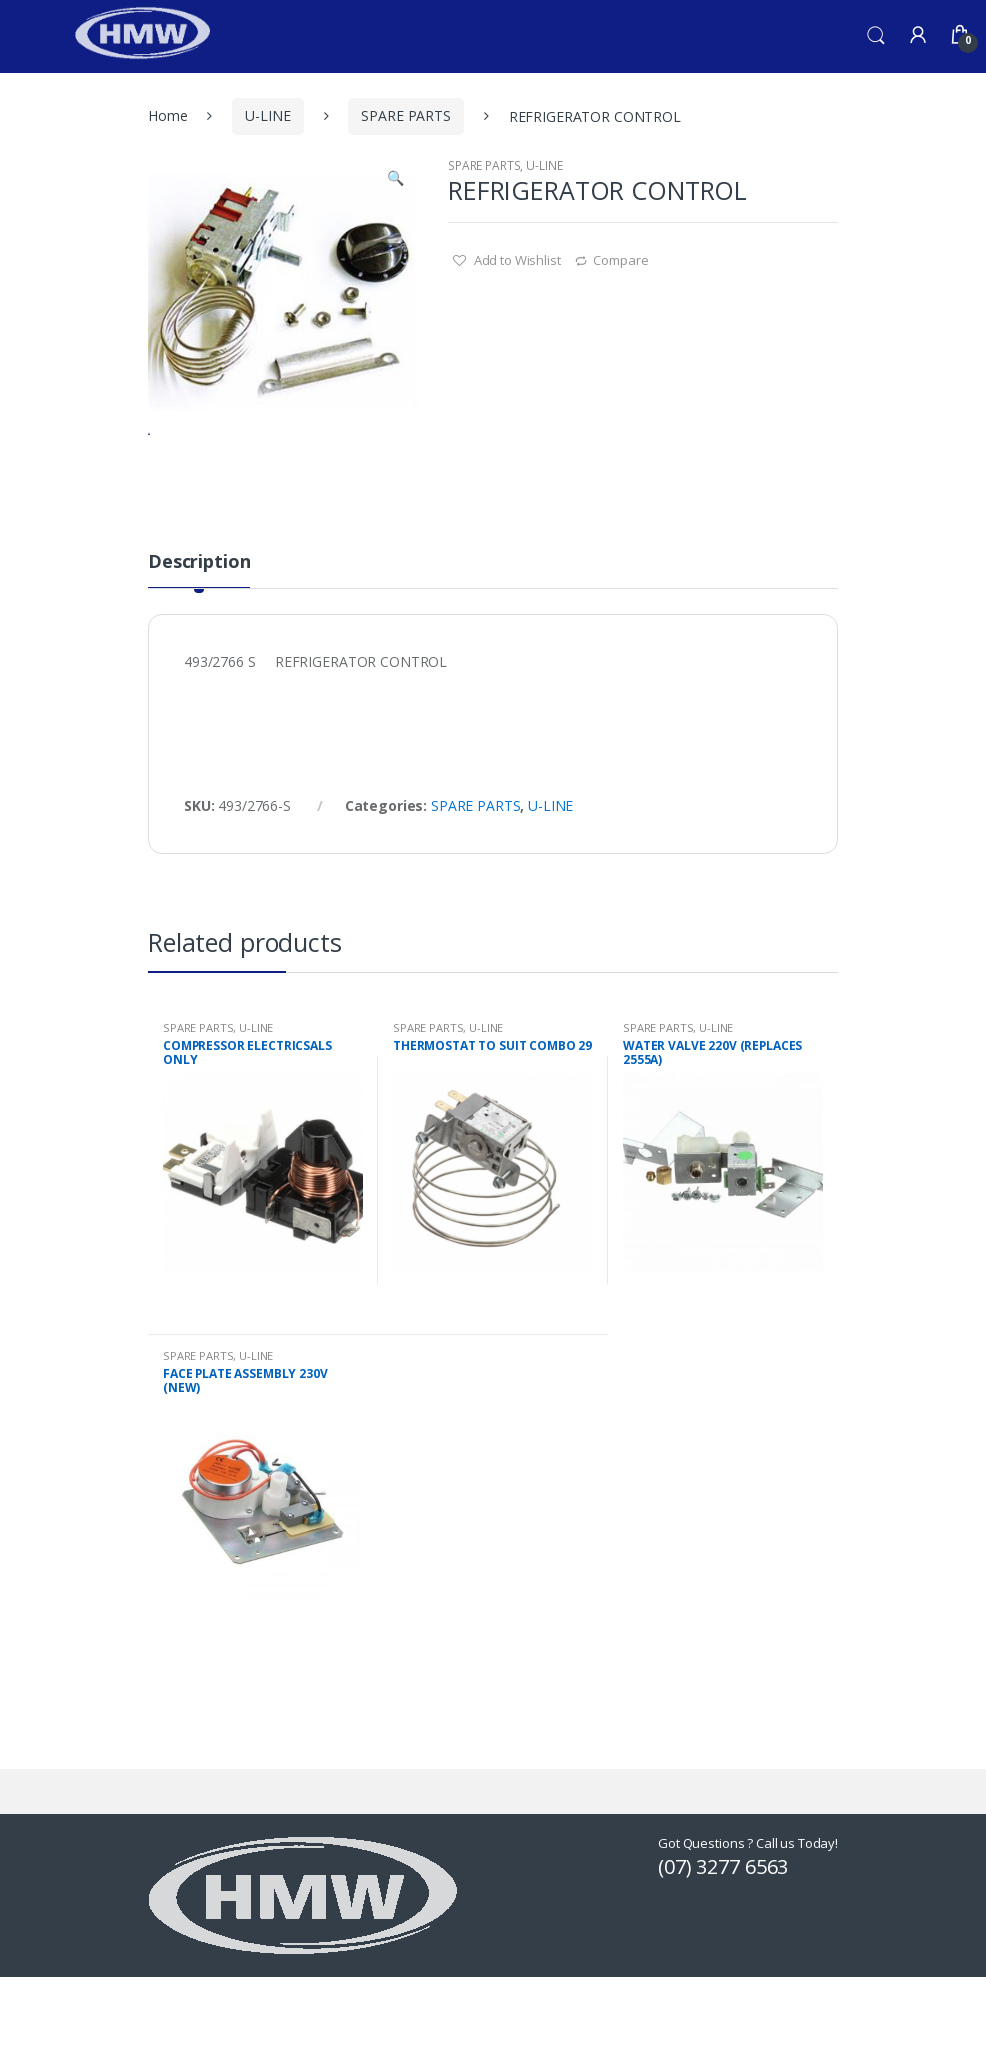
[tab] (199, 648)
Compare (620, 260)
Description (199, 640)
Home (167, 115)
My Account (918, 36)
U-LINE (267, 115)
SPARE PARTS (405, 115)
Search (876, 36)
